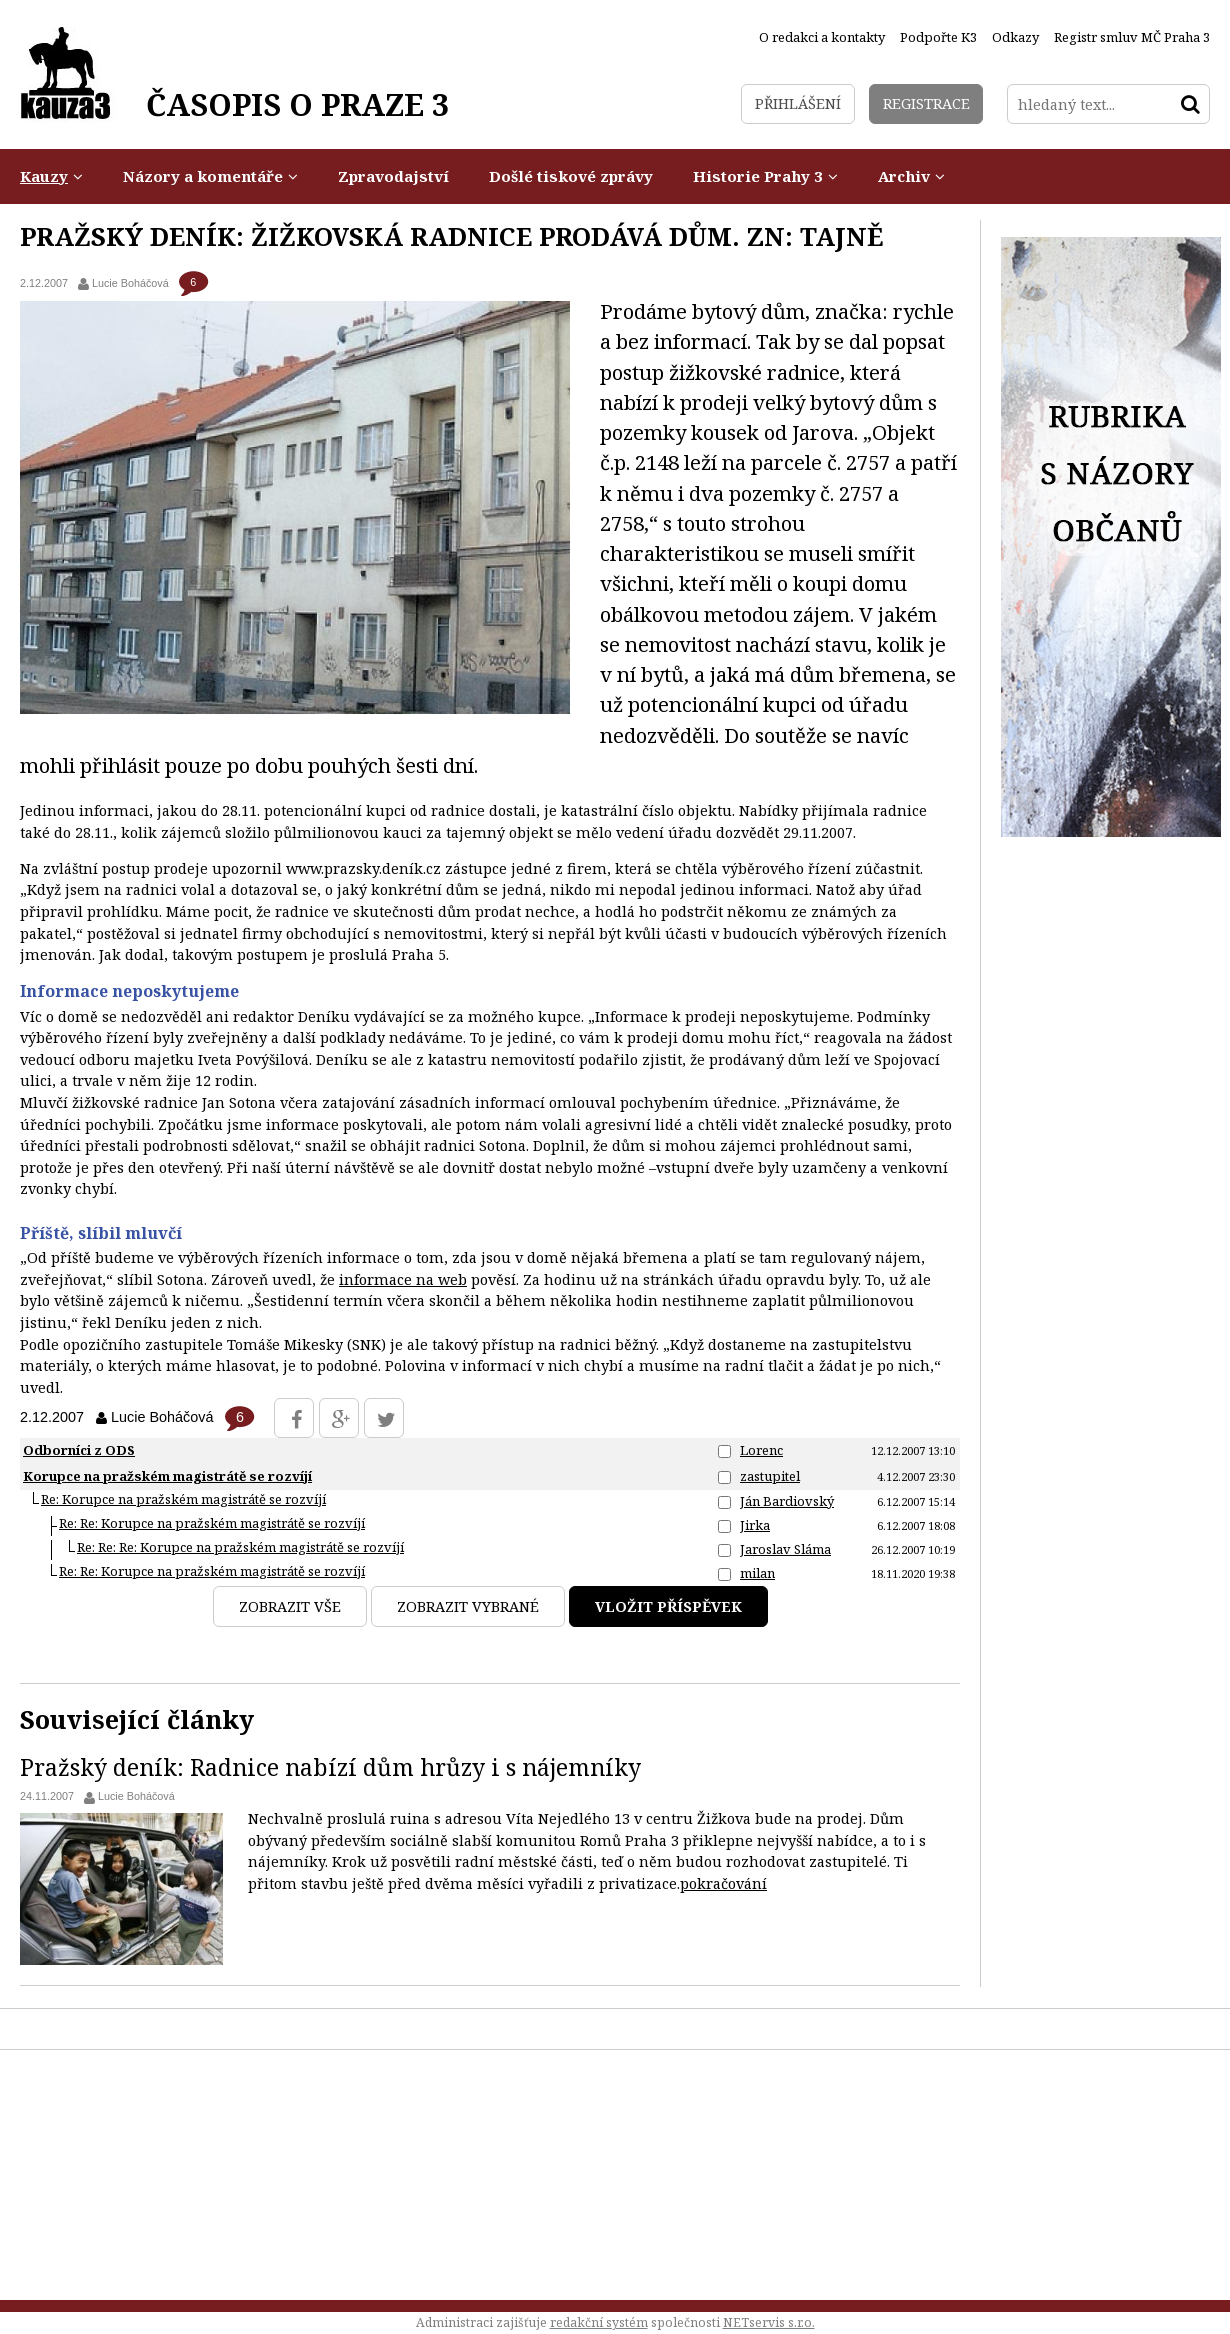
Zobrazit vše (290, 1606)
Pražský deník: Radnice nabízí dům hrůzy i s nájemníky (330, 1767)
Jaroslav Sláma (785, 1549)
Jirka (755, 1525)
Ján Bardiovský (787, 1501)
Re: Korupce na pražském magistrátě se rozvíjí (183, 1499)
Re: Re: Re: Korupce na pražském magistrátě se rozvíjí (240, 1547)
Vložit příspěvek (668, 1606)
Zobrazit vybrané (468, 1606)
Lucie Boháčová (136, 1796)
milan (757, 1573)
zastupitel (770, 1476)
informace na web (403, 1279)
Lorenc (761, 1450)
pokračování (723, 1883)
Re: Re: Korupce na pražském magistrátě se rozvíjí (212, 1523)
